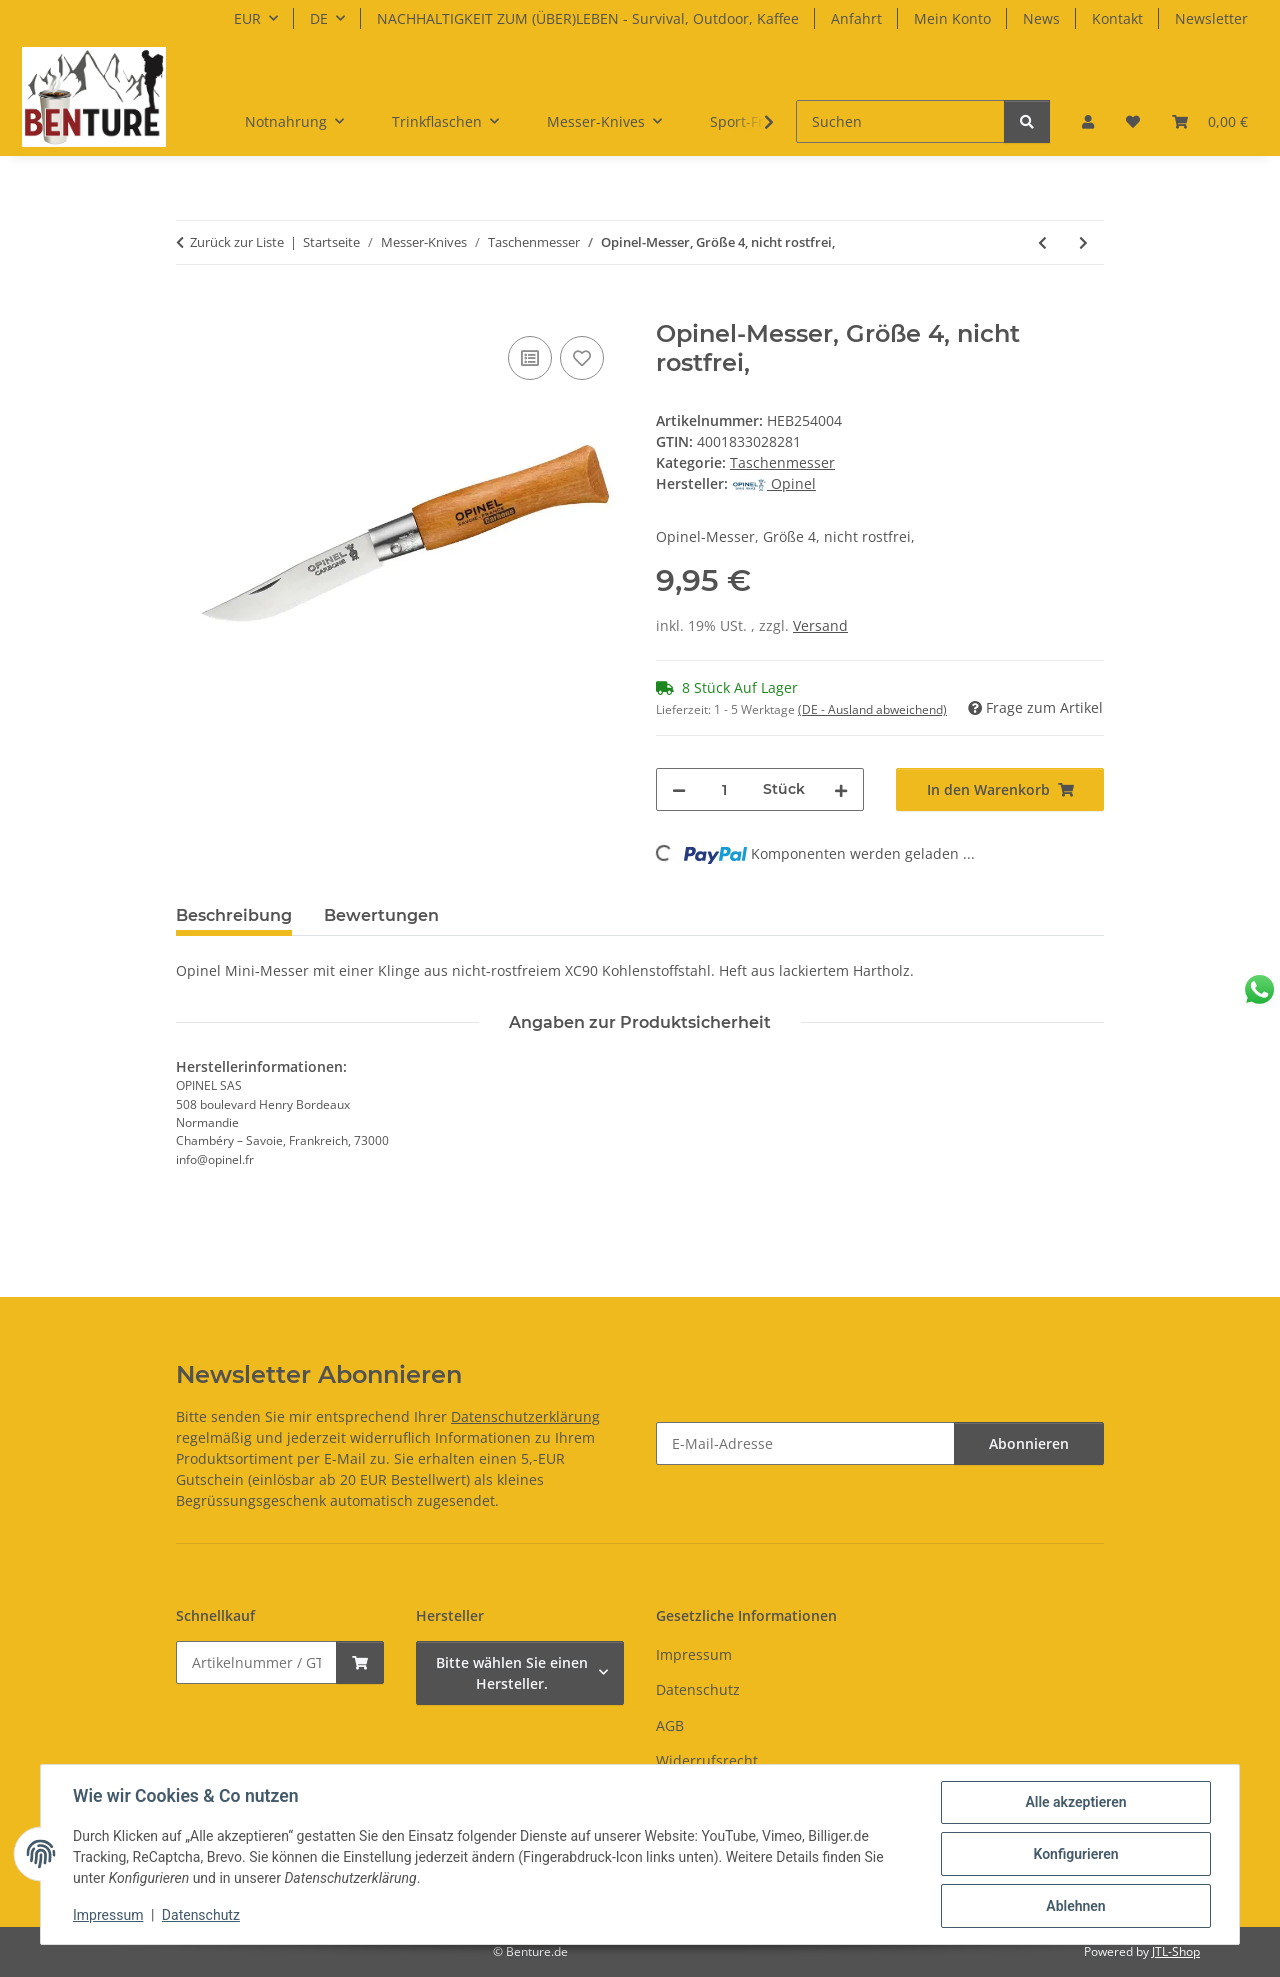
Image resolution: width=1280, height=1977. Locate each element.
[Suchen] (900, 121)
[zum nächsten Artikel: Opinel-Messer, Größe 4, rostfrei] (1083, 242)
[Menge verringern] (679, 789)
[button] (1088, 121)
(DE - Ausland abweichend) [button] (872, 709)
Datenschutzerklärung (525, 1416)
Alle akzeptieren (1075, 1802)
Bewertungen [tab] (381, 915)
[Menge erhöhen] (841, 789)
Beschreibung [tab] (234, 915)
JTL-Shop (1176, 1951)
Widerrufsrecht (707, 1760)
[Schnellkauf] (256, 1662)
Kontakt (1117, 18)
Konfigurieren (1075, 1854)
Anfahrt (856, 18)
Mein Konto (952, 18)
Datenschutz (201, 1915)
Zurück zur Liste (237, 242)
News (1041, 18)
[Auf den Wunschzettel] (582, 358)
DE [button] (319, 18)
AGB (670, 1725)
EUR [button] (247, 18)
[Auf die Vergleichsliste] (530, 358)
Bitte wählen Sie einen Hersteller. (512, 1673)
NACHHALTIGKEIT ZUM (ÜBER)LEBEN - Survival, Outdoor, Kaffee (588, 18)
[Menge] (724, 789)
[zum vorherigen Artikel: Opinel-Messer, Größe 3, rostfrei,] (1042, 242)
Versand (820, 625)
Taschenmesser (782, 462)
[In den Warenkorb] (192, 309)
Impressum (108, 1915)
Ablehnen (1075, 1906)
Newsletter (1211, 18)
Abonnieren (1029, 1443)
